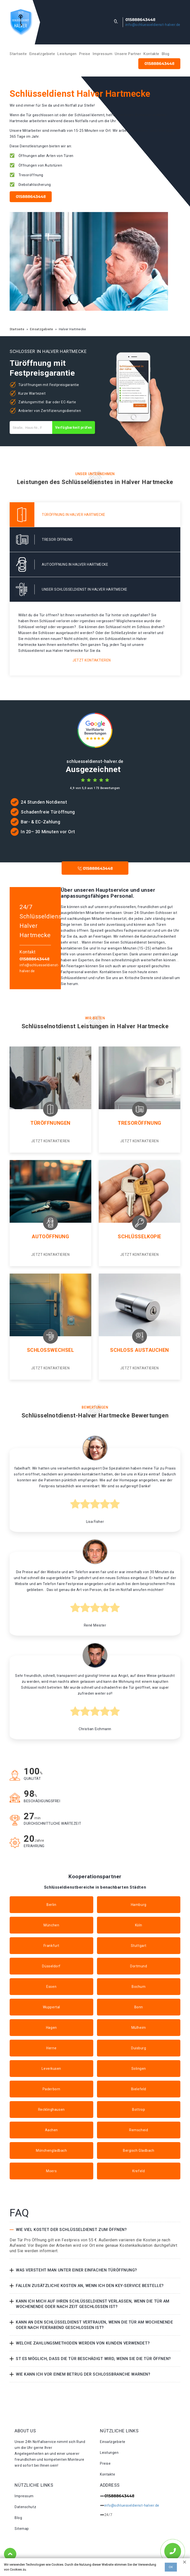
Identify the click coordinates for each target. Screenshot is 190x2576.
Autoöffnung (50, 1236)
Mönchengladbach (51, 2150)
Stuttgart (138, 1946)
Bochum (138, 1987)
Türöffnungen (50, 1123)
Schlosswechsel (50, 1350)
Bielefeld (138, 2089)
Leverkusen (51, 2069)
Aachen (51, 2130)
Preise (84, 54)
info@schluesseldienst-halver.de (152, 25)
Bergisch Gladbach (138, 2150)
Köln (138, 1925)
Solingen (138, 2069)
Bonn (138, 2007)
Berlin (51, 1905)
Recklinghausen (51, 2109)
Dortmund (138, 1966)
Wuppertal (51, 2007)
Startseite (18, 54)
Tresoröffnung (139, 1123)
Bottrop (138, 2109)
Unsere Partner (128, 54)
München (51, 1925)
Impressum (102, 54)
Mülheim (138, 2028)
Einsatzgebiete (42, 54)
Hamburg (138, 1905)
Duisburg (138, 2048)
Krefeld (138, 2171)
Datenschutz (25, 2507)
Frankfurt (51, 1946)
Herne (51, 2048)
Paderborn (51, 2089)
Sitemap (22, 2529)
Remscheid (138, 2130)
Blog (165, 54)
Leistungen (67, 54)
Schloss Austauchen (139, 1350)
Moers (51, 2171)
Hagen (51, 2028)
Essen (51, 1987)
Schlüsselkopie (139, 1236)
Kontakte (151, 54)
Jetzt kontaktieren (91, 660)
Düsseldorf (51, 1966)
